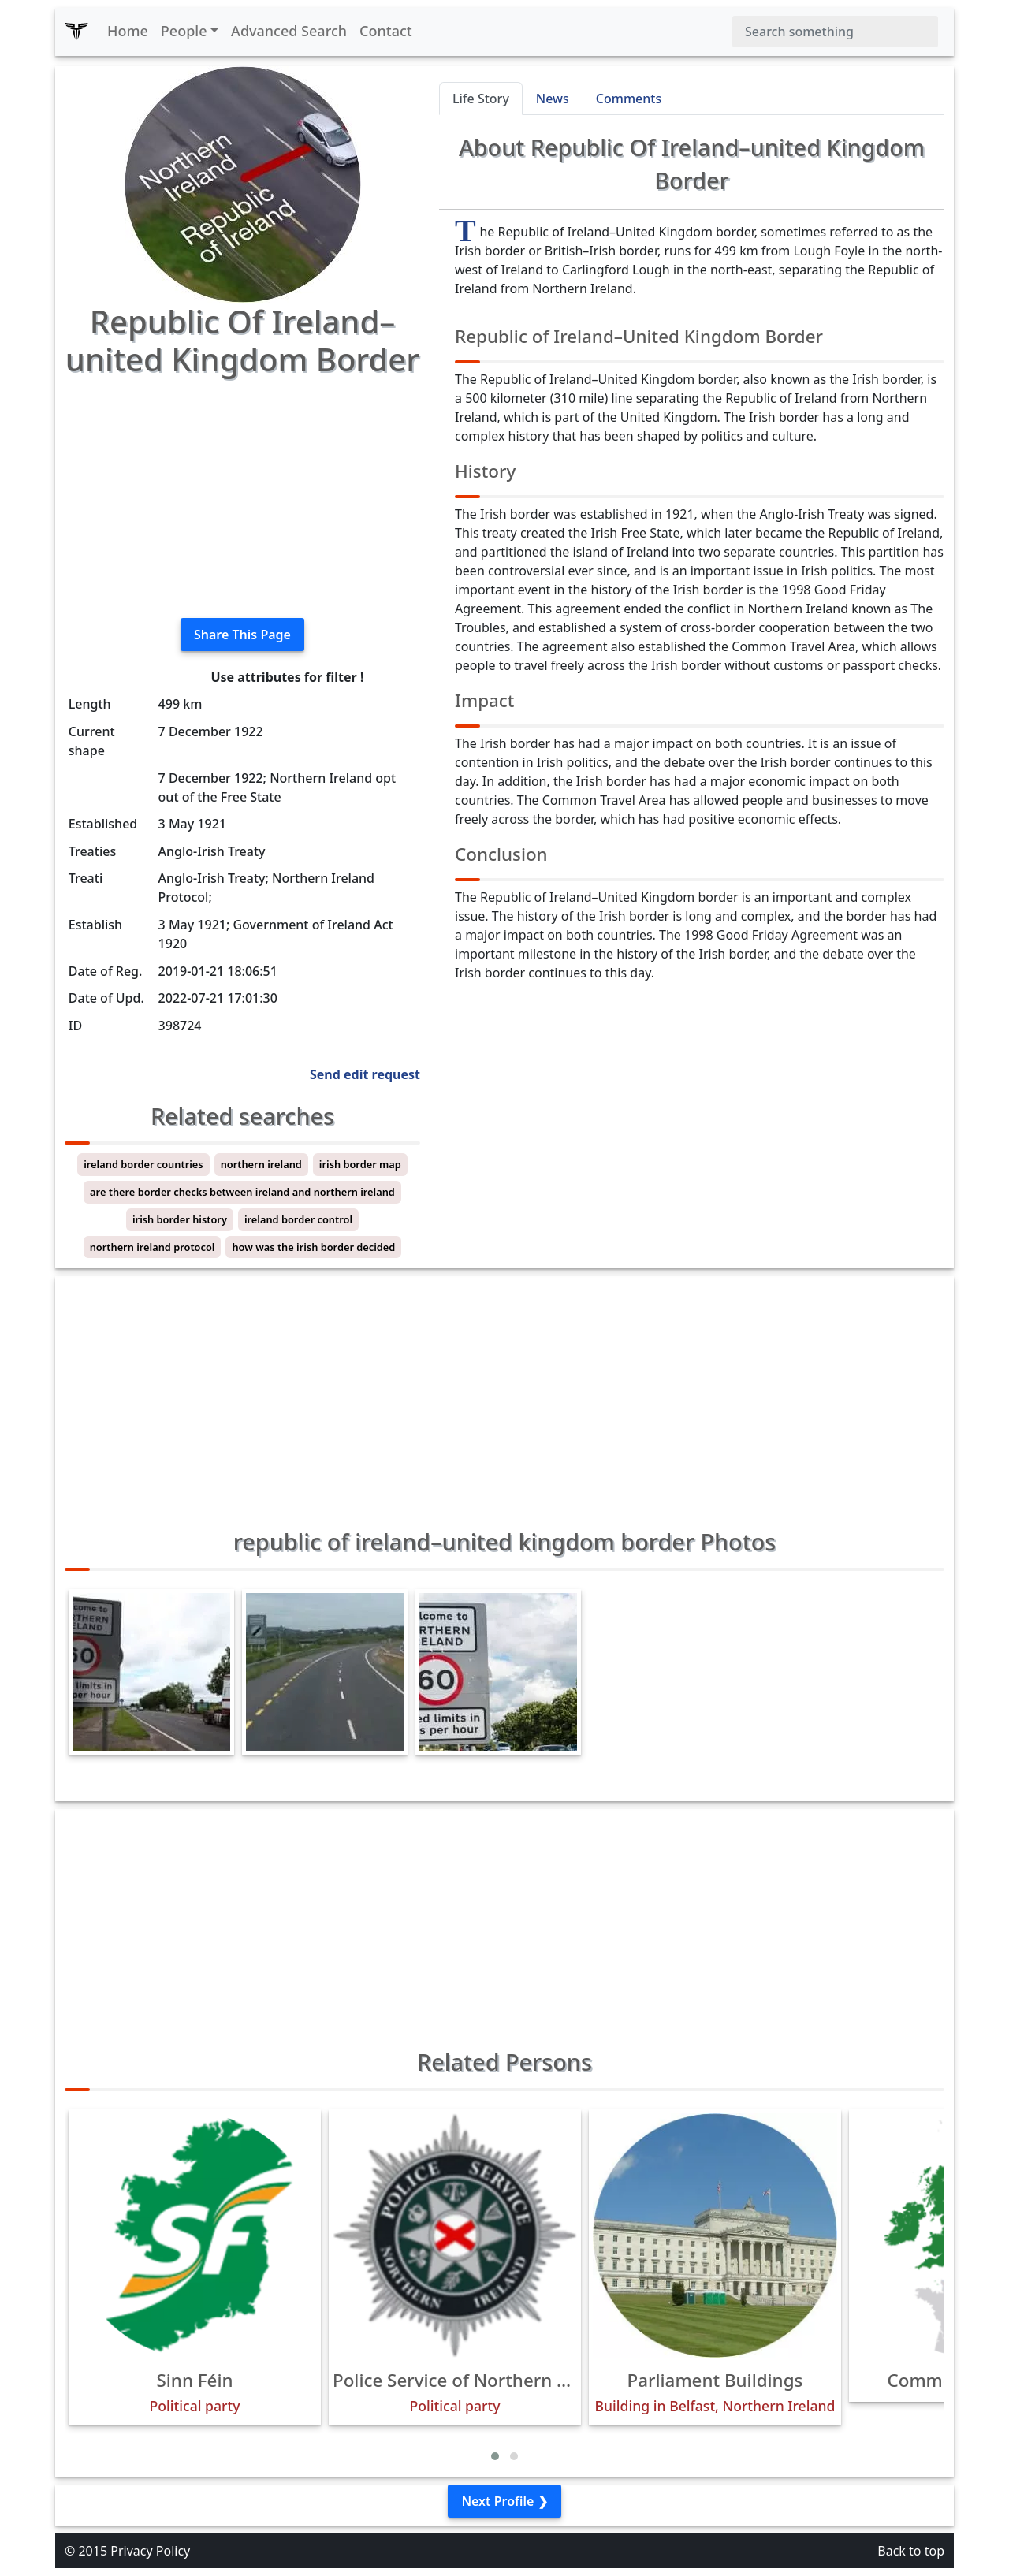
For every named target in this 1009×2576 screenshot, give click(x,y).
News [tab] (552, 98)
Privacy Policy (150, 2550)
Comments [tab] (628, 98)
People (184, 30)
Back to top (910, 2550)
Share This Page (242, 634)
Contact (385, 30)
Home (127, 30)
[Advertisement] (242, 495)
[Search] (835, 31)
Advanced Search (289, 30)
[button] (495, 2456)
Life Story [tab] (480, 98)
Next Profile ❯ (504, 2501)
